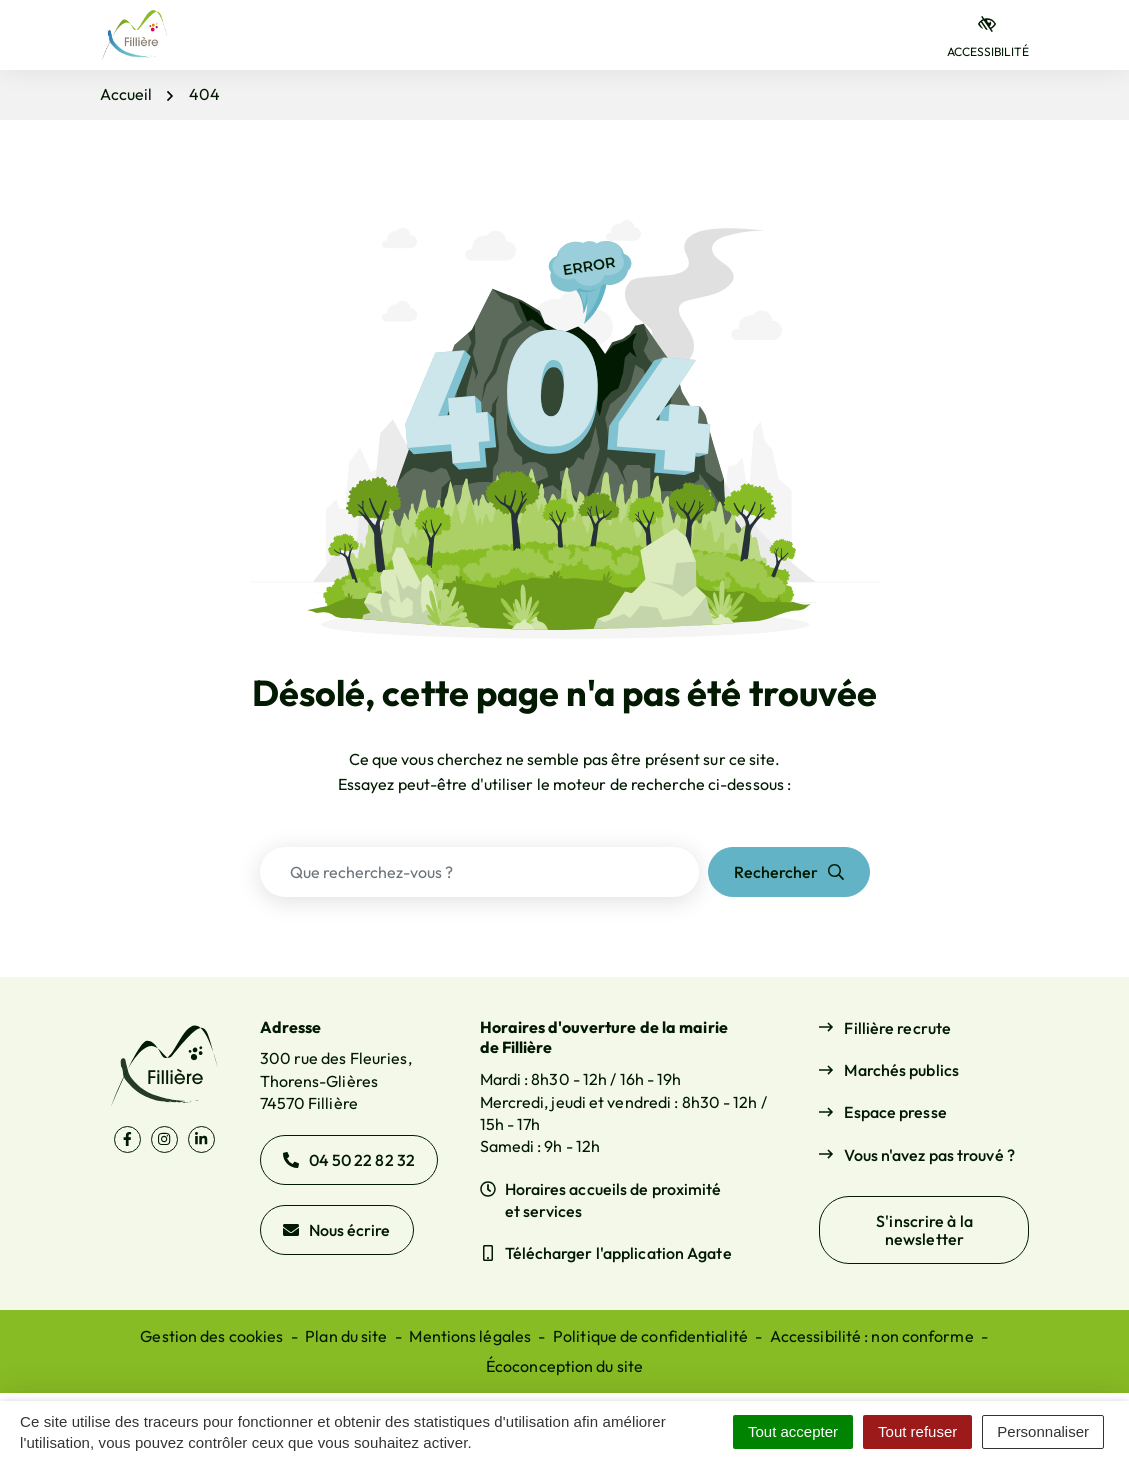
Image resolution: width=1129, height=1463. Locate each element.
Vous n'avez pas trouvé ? (929, 1155)
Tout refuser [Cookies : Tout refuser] (917, 1431)
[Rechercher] (789, 872)
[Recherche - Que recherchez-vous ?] (479, 872)
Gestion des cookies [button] (211, 1336)
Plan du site (346, 1336)
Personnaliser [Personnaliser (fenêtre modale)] (1043, 1431)
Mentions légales (470, 1336)
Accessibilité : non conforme (872, 1336)
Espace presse (895, 1112)
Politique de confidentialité (650, 1336)
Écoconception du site (564, 1366)
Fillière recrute (897, 1028)
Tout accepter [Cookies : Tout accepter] (793, 1431)
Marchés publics (901, 1070)
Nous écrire (337, 1230)
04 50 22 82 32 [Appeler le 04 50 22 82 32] (349, 1160)
